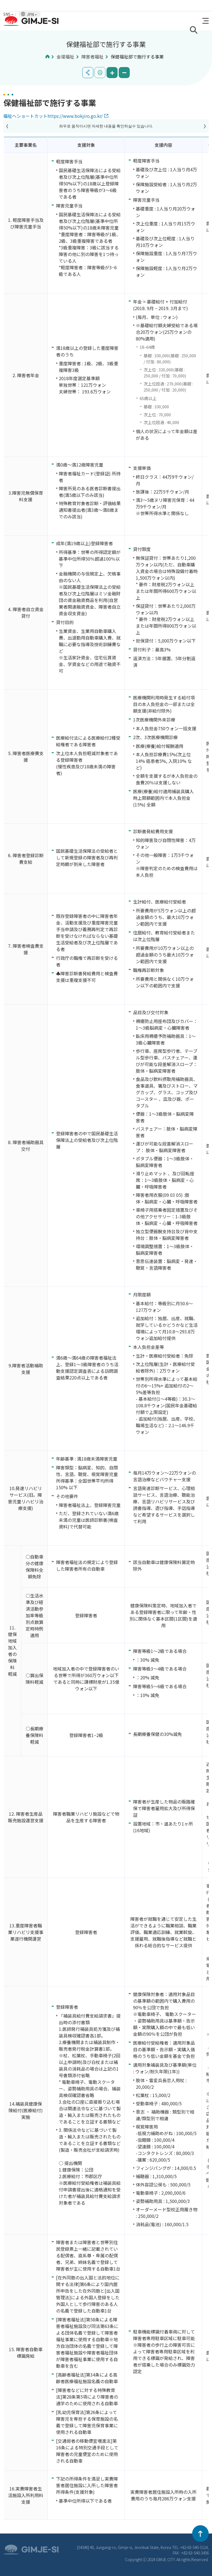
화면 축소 (124, 72)
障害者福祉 (92, 56)
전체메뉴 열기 (205, 21)
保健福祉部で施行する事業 (137, 56)
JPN (32, 14)
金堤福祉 (65, 56)
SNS (8, 14)
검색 (193, 30)
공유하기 (87, 72)
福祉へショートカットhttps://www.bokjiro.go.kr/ (53, 116)
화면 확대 (112, 72)
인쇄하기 (99, 72)
